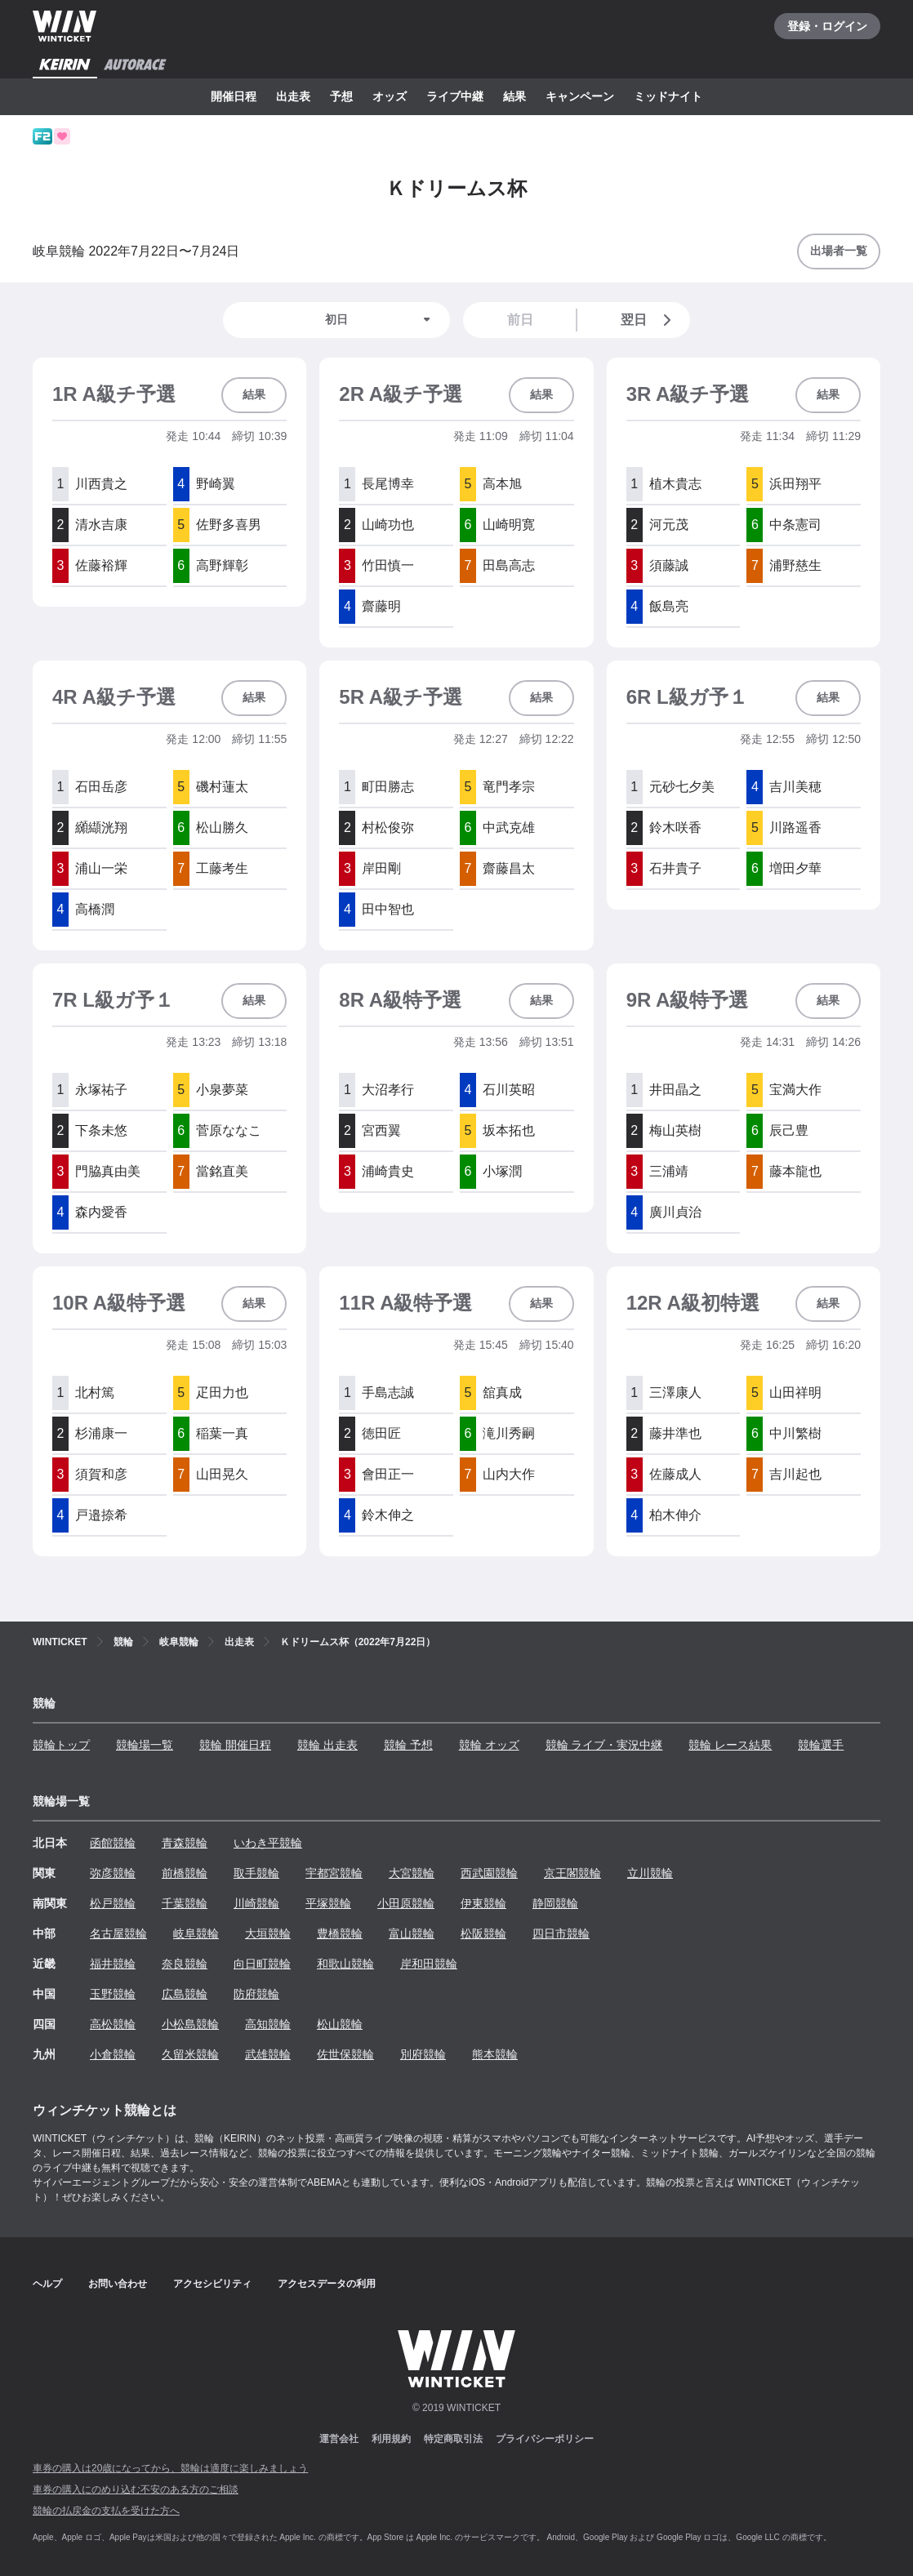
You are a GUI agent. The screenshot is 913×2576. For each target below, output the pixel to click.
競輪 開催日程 (235, 1744)
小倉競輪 (113, 2054)
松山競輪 (340, 2024)
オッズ (389, 96)
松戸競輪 (113, 1903)
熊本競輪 (495, 2054)
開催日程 (233, 96)
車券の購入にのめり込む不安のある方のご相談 (135, 2489)
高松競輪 (113, 2024)
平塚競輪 (328, 1903)
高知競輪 (268, 2024)
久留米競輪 (190, 2054)
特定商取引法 (453, 2439)
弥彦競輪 (113, 1873)
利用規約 (391, 2439)
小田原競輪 (405, 1903)
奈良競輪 (184, 1963)
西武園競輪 (489, 1873)
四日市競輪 (561, 1933)
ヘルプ (47, 2283)
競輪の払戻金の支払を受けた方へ (106, 2510)
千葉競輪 (184, 1903)
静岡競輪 (555, 1903)
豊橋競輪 (340, 1933)
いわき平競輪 (268, 1842)
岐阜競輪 (196, 1933)
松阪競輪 (483, 1933)
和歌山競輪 (345, 1963)
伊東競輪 (483, 1903)
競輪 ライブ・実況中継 (604, 1744)
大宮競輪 (411, 1873)
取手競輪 (256, 1873)
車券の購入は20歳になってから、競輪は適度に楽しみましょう (170, 2468)
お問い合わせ (117, 2283)
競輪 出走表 (327, 1744)
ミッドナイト (668, 96)
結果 (514, 96)
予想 (341, 96)
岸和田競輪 (428, 1963)
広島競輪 (184, 1993)
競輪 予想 (408, 1744)
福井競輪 (113, 1963)
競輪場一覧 (144, 1744)
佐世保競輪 (345, 2054)
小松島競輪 (190, 2024)
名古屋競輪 (118, 1933)
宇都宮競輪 (334, 1873)
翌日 (649, 320)
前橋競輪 (184, 1873)
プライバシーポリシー (545, 2439)
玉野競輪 (113, 1993)
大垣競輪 (268, 1933)
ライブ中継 (454, 96)
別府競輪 (423, 2054)
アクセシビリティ (212, 2283)
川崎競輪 (256, 1903)
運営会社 (339, 2439)
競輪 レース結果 (730, 1744)
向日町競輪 (262, 1963)
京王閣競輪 (572, 1873)
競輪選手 (821, 1744)
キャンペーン (580, 96)
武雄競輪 (268, 2054)
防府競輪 (256, 1993)
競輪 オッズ (489, 1744)
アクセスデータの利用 (327, 2283)
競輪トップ (61, 1744)
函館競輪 (113, 1842)
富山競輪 (411, 1933)
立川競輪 (650, 1873)
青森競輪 (184, 1842)
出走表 (293, 96)
